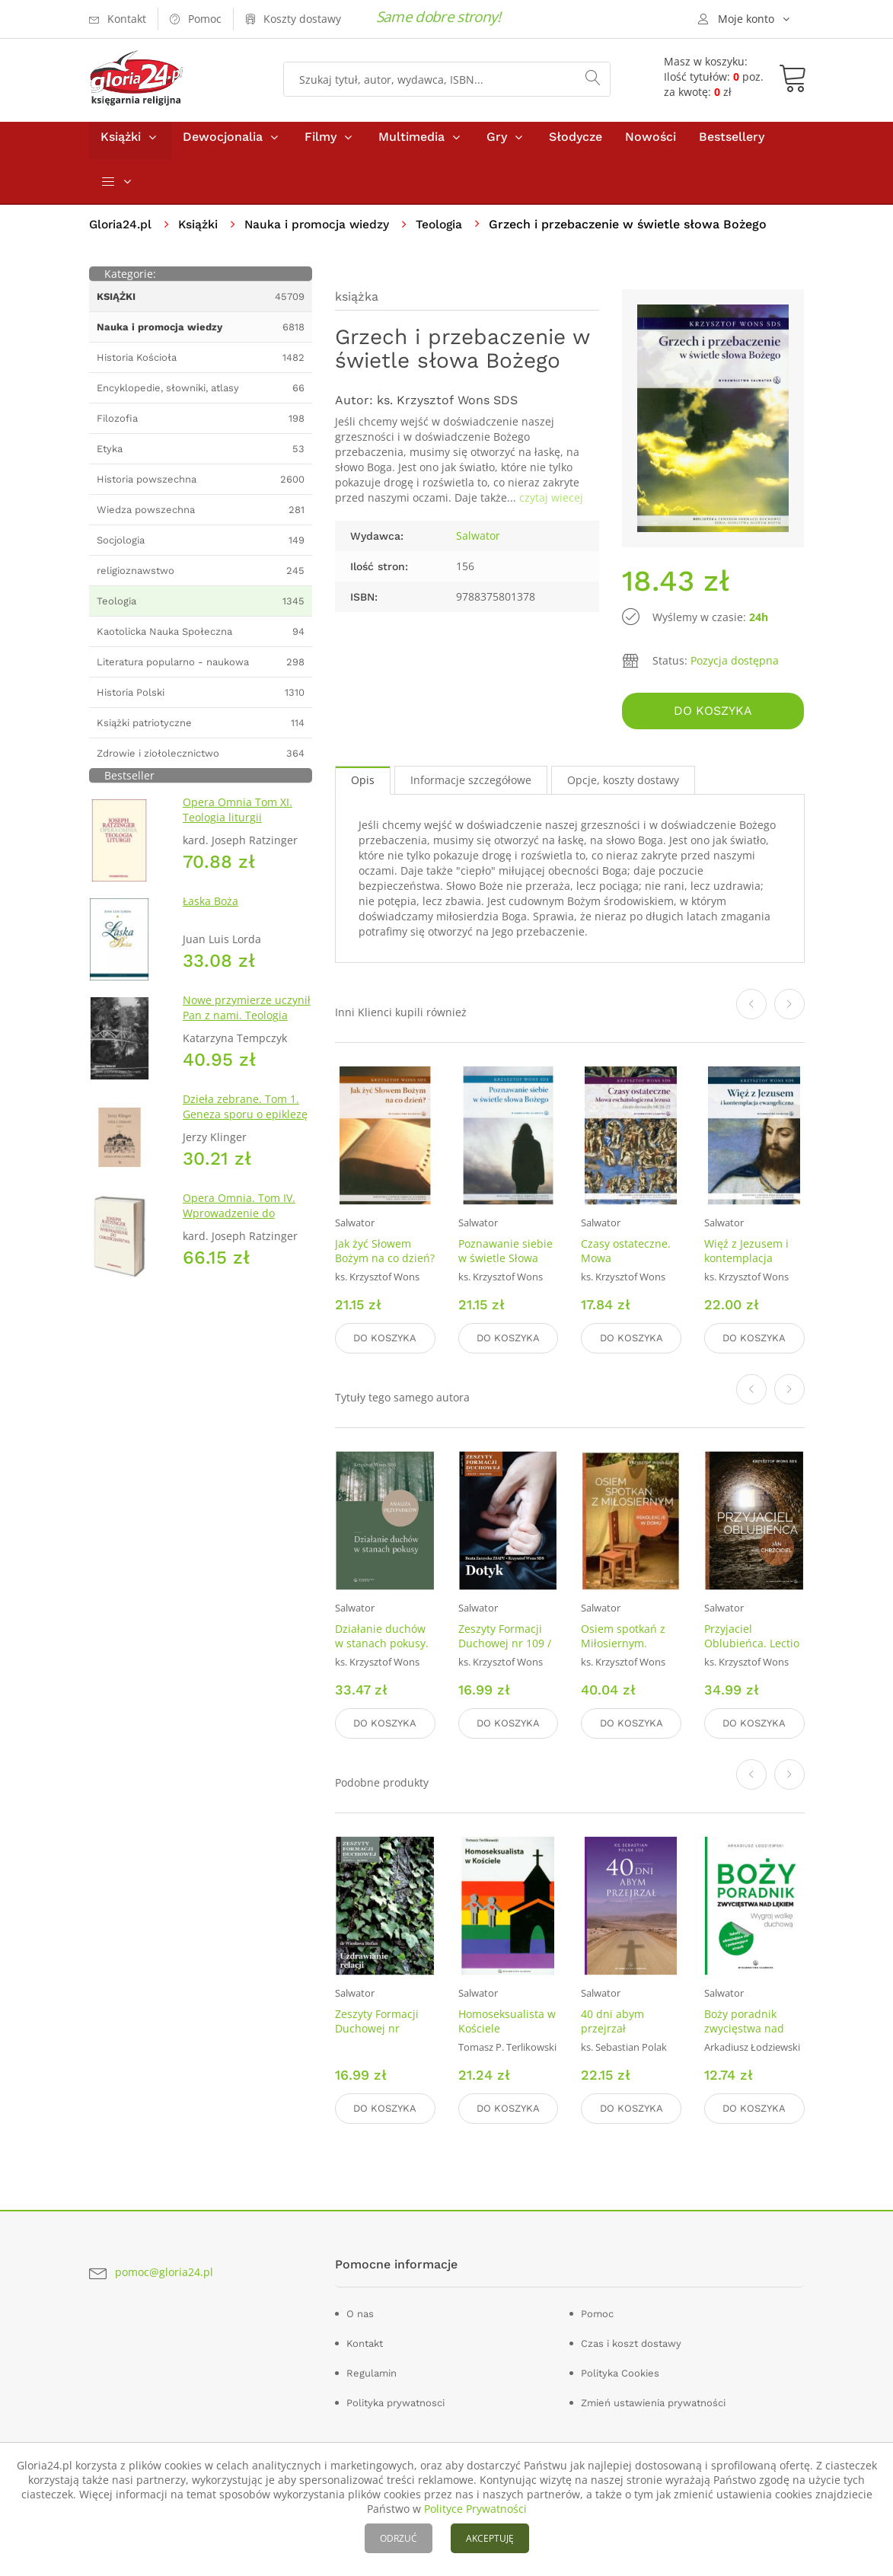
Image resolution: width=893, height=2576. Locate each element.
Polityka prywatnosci (395, 2400)
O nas (360, 2311)
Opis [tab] (363, 784)
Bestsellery (731, 143)
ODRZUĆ (398, 2538)
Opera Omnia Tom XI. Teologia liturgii (237, 816)
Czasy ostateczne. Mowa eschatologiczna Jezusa (626, 1270)
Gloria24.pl (121, 231)
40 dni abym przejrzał (612, 2021)
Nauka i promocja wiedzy (321, 231)
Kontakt (364, 2341)
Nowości (650, 143)
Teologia (447, 231)
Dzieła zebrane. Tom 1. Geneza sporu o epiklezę (245, 1113)
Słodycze (575, 143)
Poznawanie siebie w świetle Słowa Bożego (505, 1262)
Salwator (478, 542)
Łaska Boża (210, 908)
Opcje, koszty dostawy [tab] (623, 784)
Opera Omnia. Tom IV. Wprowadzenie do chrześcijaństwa (239, 1219)
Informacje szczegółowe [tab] (470, 784)
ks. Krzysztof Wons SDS (447, 407)
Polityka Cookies (620, 2371)
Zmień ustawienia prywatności (653, 2400)
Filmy (320, 143)
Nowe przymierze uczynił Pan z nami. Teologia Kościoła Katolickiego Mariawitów (247, 1029)
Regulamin (371, 2371)
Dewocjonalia (223, 143)
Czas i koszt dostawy (631, 2341)
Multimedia (411, 143)
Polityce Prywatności (475, 2508)
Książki (120, 143)
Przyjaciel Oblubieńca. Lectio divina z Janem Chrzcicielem (751, 1653)
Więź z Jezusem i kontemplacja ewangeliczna (746, 1262)
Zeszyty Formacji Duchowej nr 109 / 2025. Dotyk (504, 1645)
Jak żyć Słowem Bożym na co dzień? (385, 1255)
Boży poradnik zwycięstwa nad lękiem (744, 2028)
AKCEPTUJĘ (490, 2538)
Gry (496, 143)
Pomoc (597, 2311)
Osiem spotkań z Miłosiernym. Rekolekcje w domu (629, 1645)
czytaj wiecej (551, 504)
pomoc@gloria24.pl (164, 2269)
